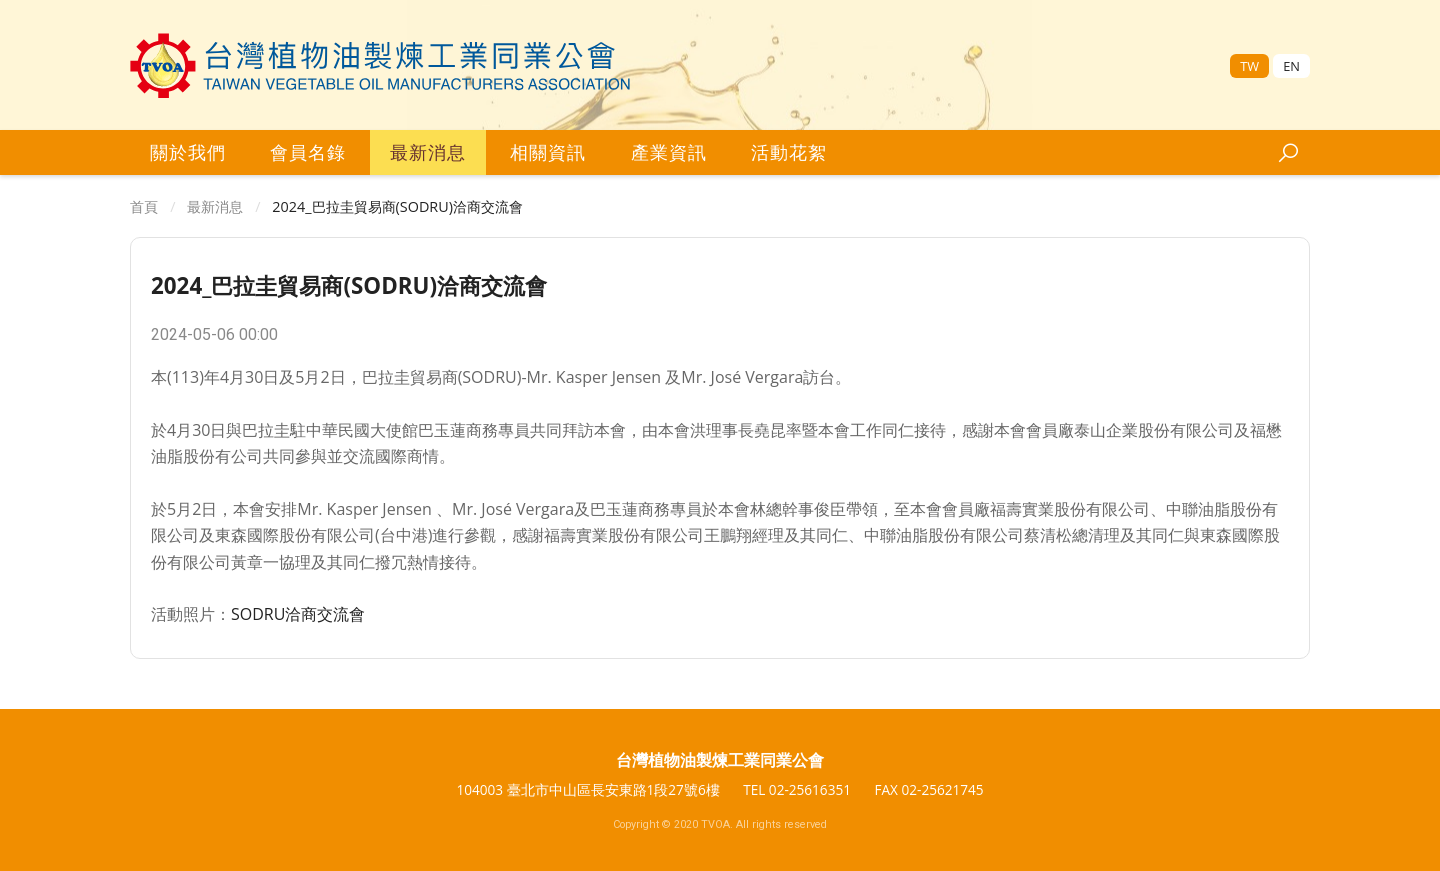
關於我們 (188, 152)
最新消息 (428, 152)
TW (1249, 66)
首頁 (144, 206)
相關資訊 (548, 152)
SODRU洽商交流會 (298, 614)
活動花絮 (789, 152)
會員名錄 (308, 152)
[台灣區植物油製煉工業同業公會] (380, 65)
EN (1291, 66)
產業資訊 (669, 152)
